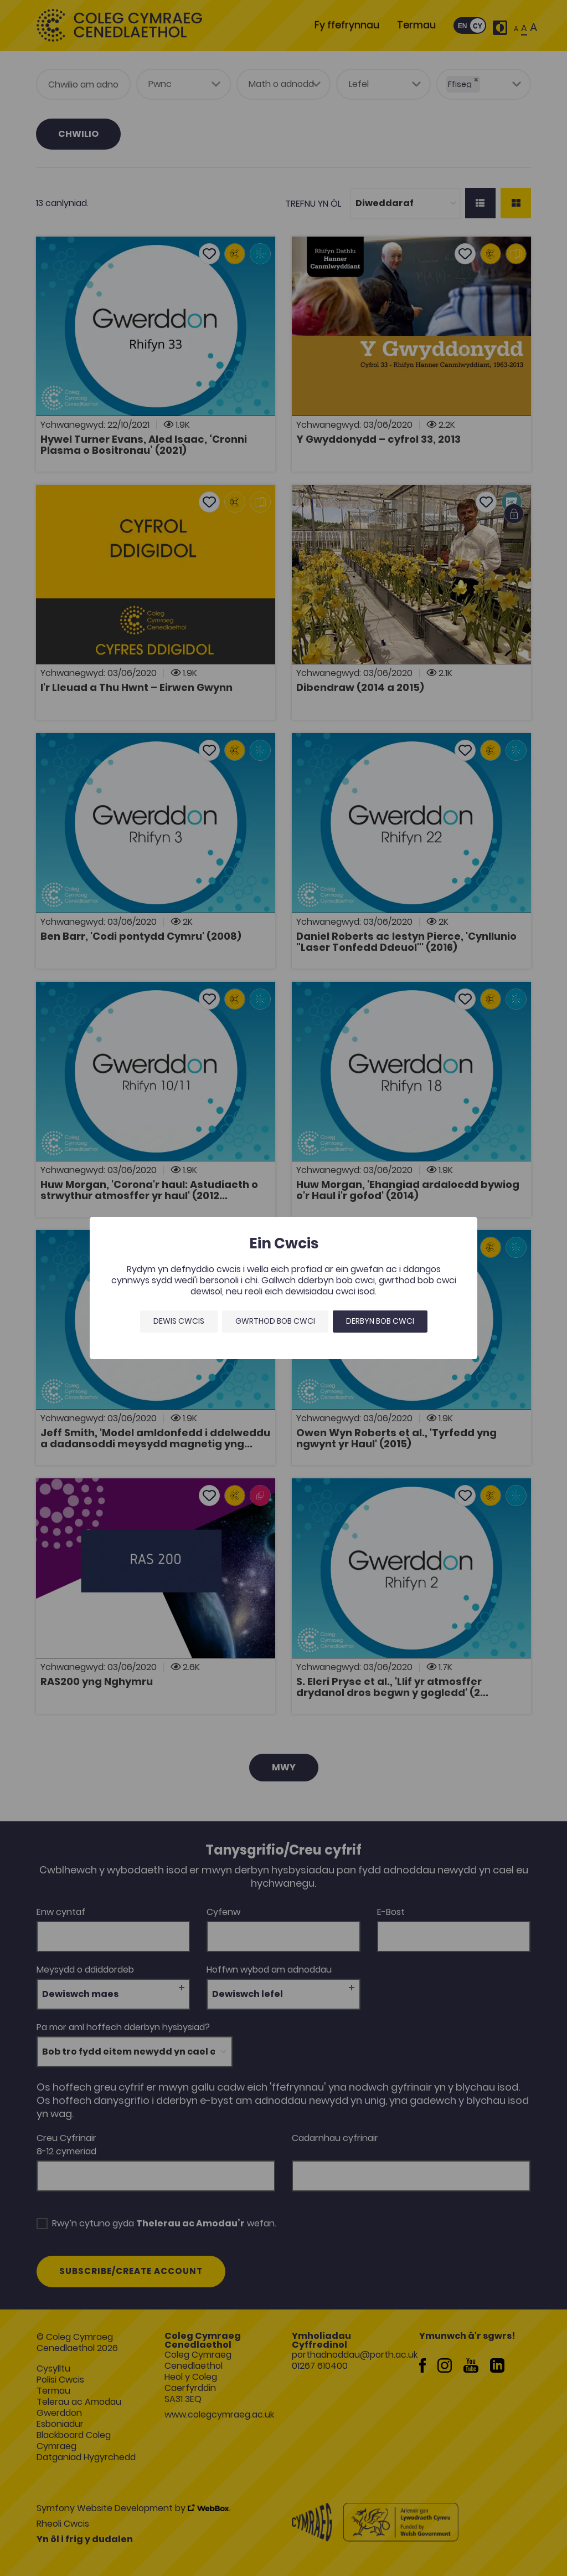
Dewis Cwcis (178, 1321)
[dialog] (283, 1288)
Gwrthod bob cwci (275, 1321)
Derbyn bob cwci (380, 1321)
